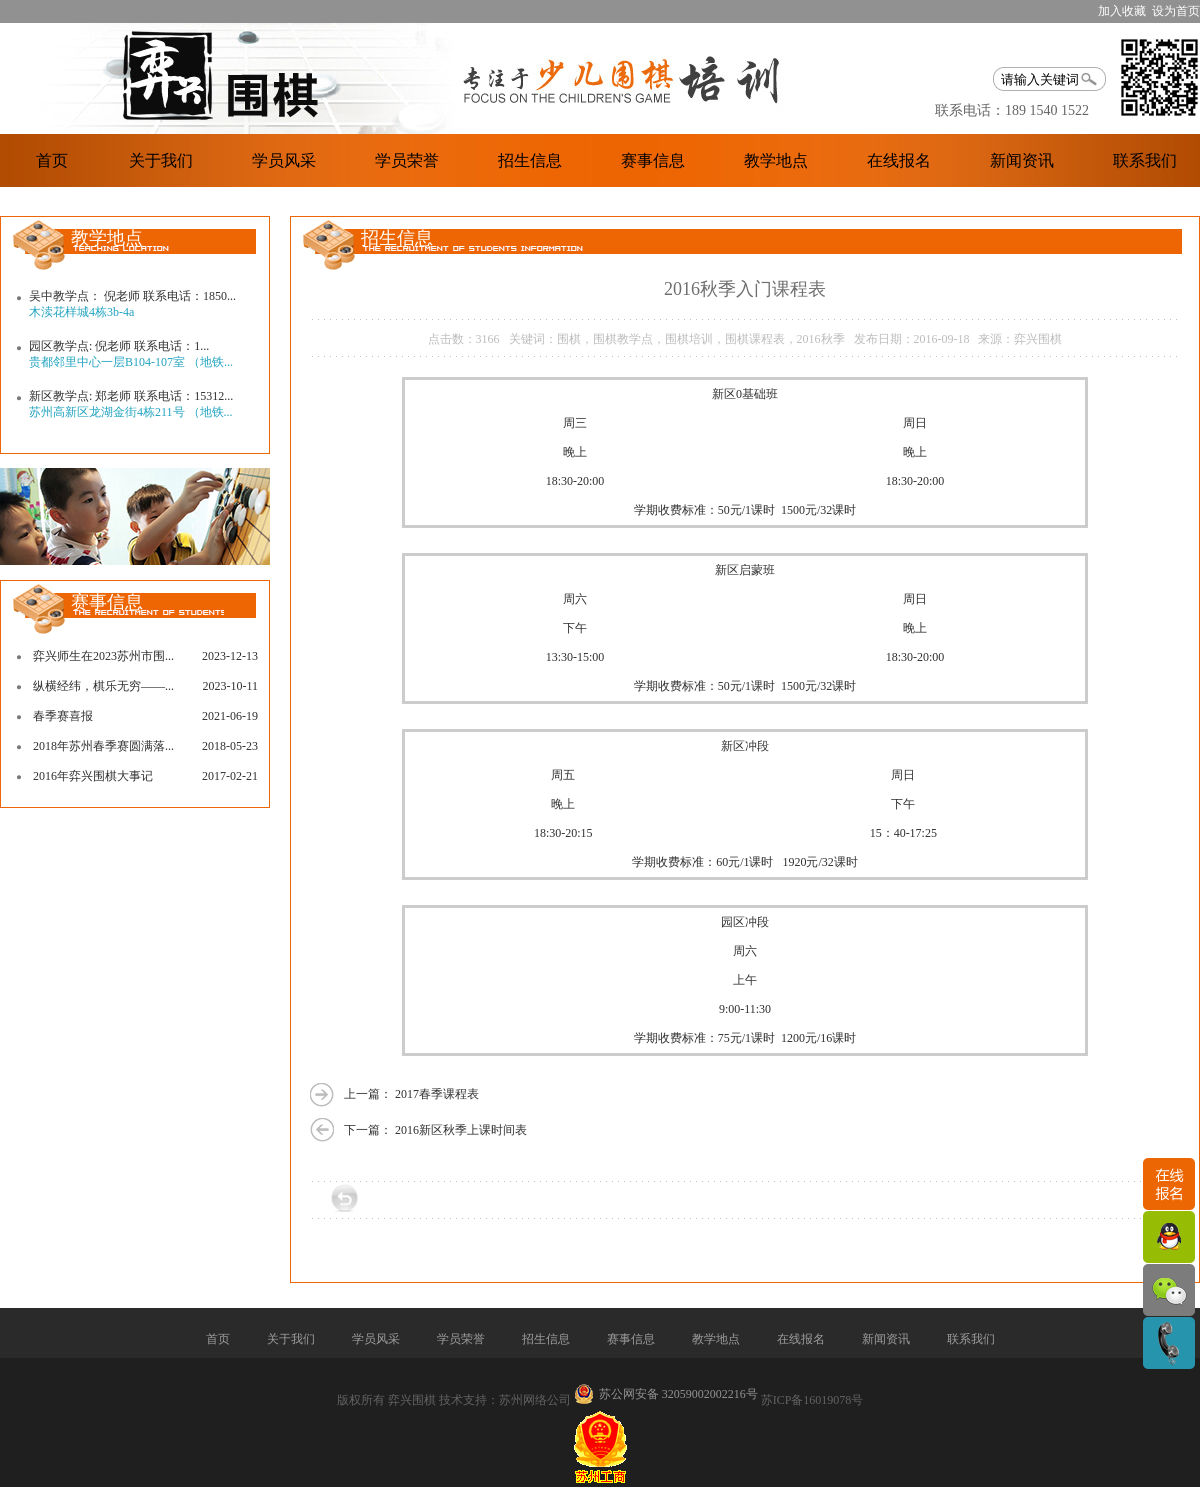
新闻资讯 (1022, 160)
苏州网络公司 (535, 1400)
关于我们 (161, 160)
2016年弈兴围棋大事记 (93, 776)
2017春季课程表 (437, 1094)
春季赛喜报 (63, 716)
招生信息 (530, 160)
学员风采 (284, 160)
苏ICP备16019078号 (812, 1400)
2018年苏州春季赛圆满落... (103, 746)
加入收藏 (1122, 11)
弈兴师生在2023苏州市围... (103, 656)
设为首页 (1176, 11)
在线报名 (899, 160)
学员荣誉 (407, 160)
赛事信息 (653, 160)
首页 (52, 160)
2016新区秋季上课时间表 (461, 1130)
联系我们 (1145, 160)
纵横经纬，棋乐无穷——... (103, 686)
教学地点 (776, 160)
